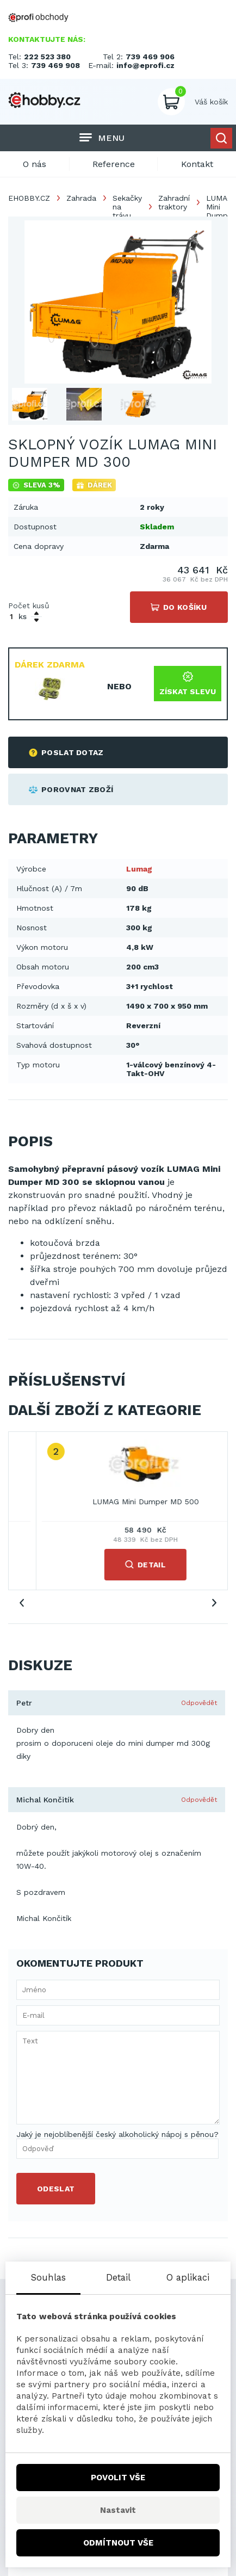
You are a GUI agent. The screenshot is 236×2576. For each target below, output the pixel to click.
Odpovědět (199, 1703)
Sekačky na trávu (127, 207)
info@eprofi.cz (145, 65)
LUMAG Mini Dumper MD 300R (117, 1501)
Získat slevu (187, 683)
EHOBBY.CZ (29, 198)
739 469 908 (55, 65)
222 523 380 (47, 56)
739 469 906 (150, 56)
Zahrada (81, 198)
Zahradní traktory (174, 202)
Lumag (139, 868)
